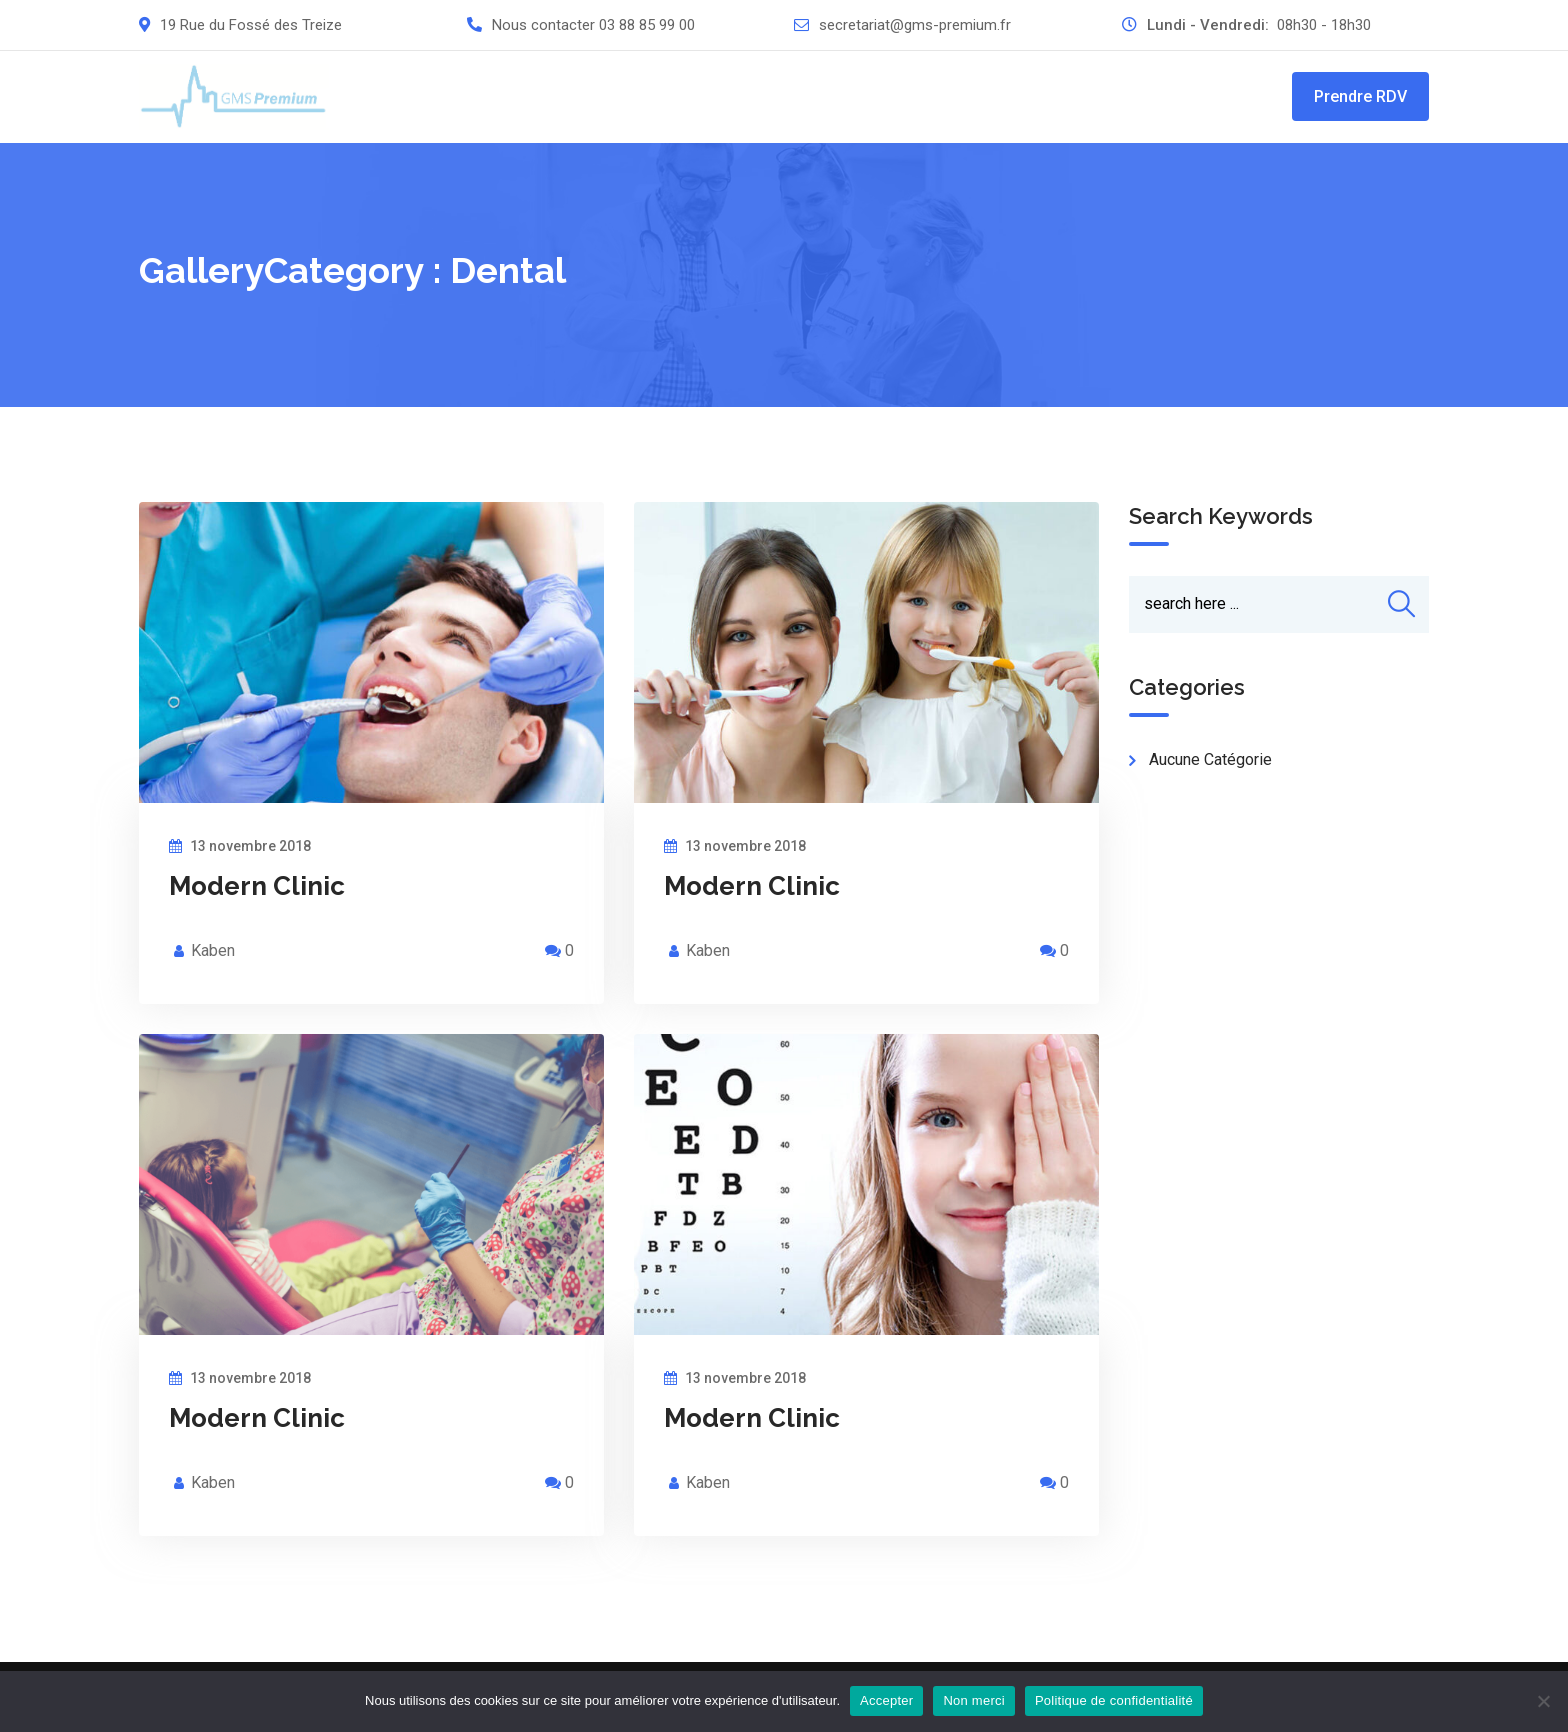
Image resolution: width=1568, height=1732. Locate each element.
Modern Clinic (257, 886)
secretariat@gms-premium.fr (915, 25)
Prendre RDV (1360, 96)
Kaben (213, 950)
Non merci (974, 1700)
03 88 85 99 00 (647, 25)
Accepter (886, 1700)
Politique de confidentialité (1114, 1700)
